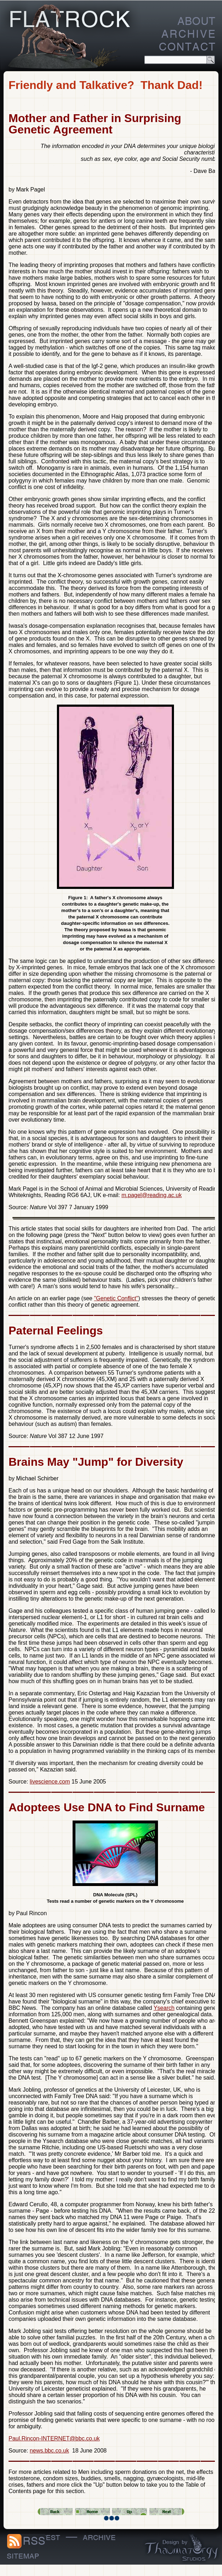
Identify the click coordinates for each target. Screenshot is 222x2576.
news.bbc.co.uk (49, 2451)
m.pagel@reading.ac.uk (151, 1195)
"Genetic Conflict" (116, 1298)
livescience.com (50, 1782)
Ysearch (164, 2008)
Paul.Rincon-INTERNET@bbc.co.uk (54, 2438)
